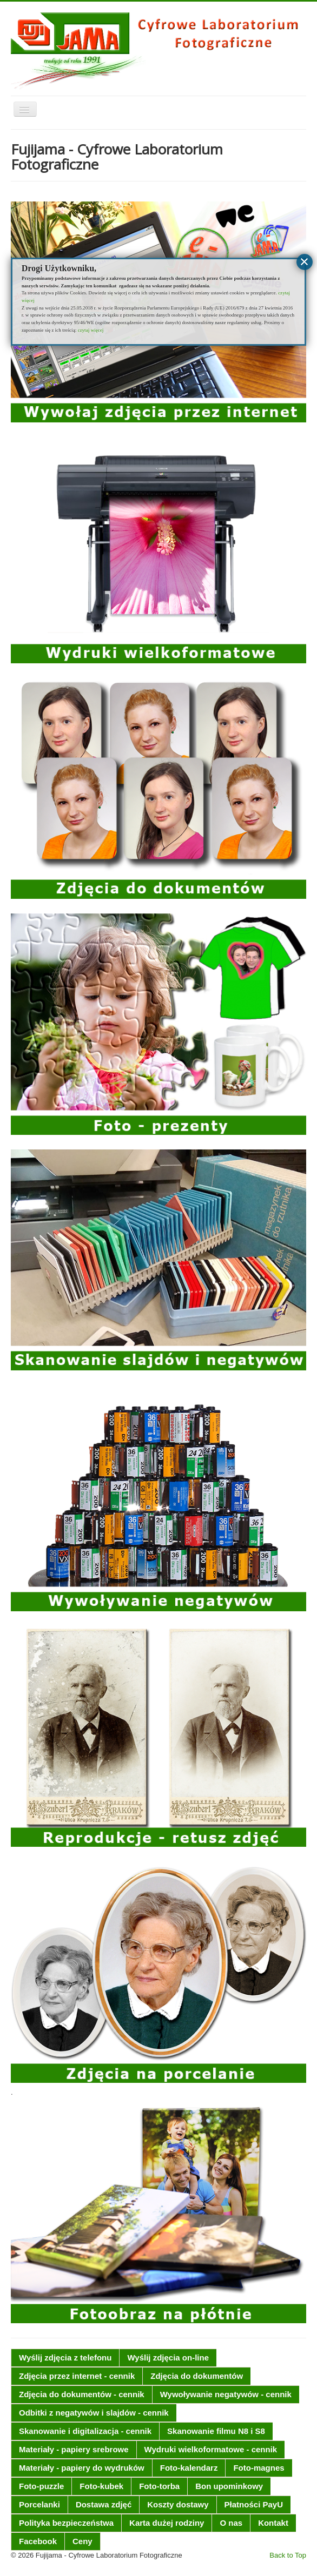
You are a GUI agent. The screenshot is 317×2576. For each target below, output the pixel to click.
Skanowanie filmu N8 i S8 (216, 2431)
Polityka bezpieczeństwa (66, 2522)
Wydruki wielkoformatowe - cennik (211, 2449)
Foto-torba (159, 2486)
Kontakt (273, 2522)
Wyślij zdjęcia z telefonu (65, 2357)
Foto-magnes (258, 2467)
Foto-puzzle (41, 2486)
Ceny (82, 2541)
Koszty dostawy (177, 2504)
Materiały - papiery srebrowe (74, 2449)
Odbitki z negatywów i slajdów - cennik (94, 2412)
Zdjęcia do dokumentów (196, 2375)
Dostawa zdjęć (103, 2504)
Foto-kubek (101, 2486)
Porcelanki (39, 2504)
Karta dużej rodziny (166, 2522)
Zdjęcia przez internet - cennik (77, 2375)
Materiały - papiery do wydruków (81, 2467)
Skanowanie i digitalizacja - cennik (85, 2431)
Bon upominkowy (229, 2486)
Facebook (38, 2541)
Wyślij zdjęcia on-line (168, 2357)
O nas (231, 2522)
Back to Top (287, 2555)
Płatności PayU (253, 2504)
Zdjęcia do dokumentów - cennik (81, 2394)
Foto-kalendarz (189, 2467)
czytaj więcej (90, 330)
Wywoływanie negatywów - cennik (226, 2394)
